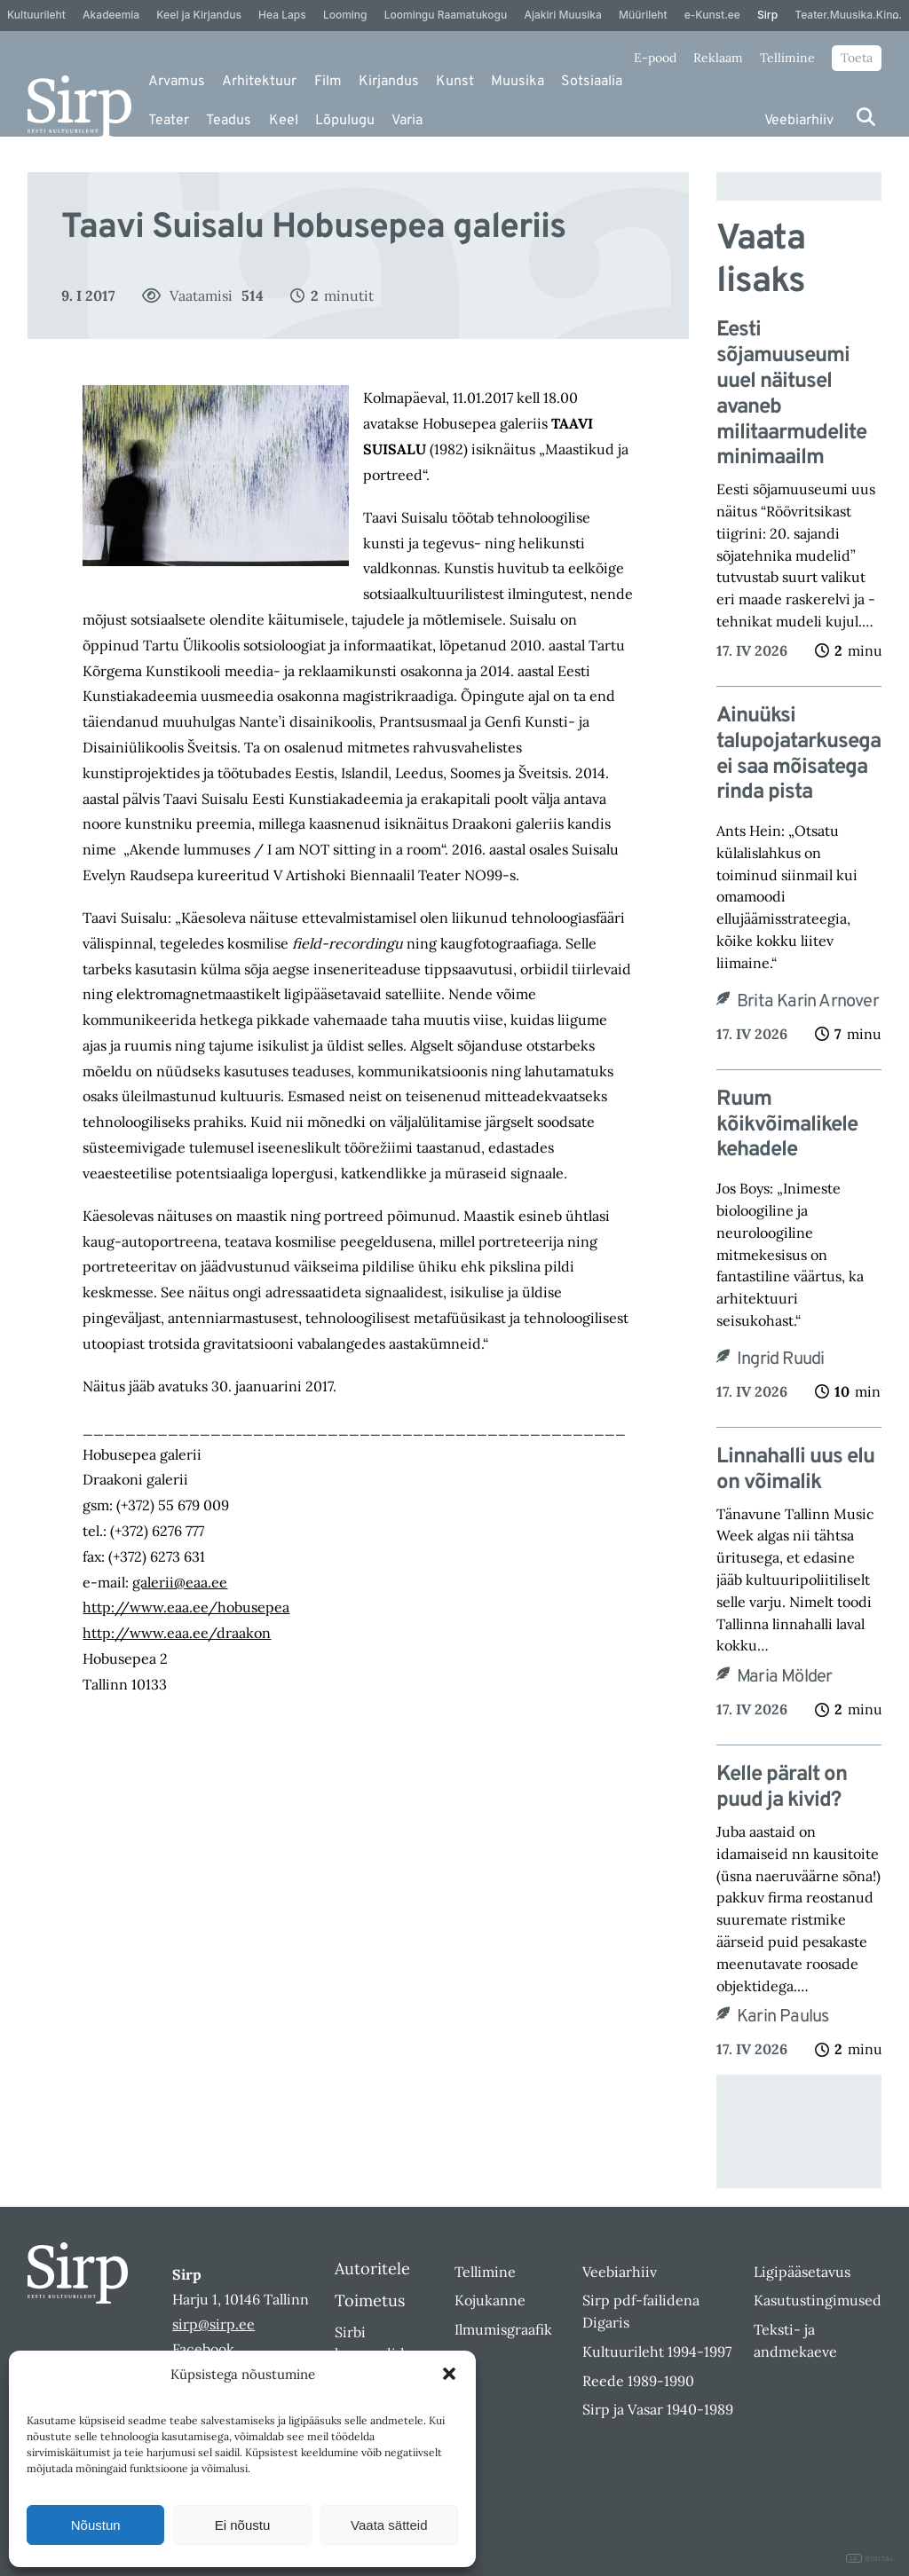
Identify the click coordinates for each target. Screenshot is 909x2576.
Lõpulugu (345, 121)
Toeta (857, 58)
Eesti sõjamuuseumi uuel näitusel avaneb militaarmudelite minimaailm (791, 394)
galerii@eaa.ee (179, 1582)
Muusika (517, 82)
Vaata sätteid (389, 2525)
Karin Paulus (782, 2017)
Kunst (455, 82)
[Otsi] (865, 116)
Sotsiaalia (591, 82)
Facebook (203, 2349)
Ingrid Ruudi (780, 1359)
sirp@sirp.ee (213, 2324)
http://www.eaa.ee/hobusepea (186, 1607)
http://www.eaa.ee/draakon (177, 1633)
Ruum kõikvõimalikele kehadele (787, 1125)
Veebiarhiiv (799, 121)
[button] (449, 2374)
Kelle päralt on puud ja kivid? (781, 1788)
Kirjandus (389, 82)
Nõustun (96, 2525)
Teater (168, 121)
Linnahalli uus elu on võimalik (795, 1470)
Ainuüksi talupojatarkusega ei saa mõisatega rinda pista (798, 755)
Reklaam (718, 58)
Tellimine (787, 58)
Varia (407, 121)
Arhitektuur (259, 82)
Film (328, 82)
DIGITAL (870, 2559)
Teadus (228, 121)
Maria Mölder (784, 1677)
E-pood (655, 58)
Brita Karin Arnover (808, 1001)
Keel (283, 121)
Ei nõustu (243, 2525)
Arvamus (176, 82)
